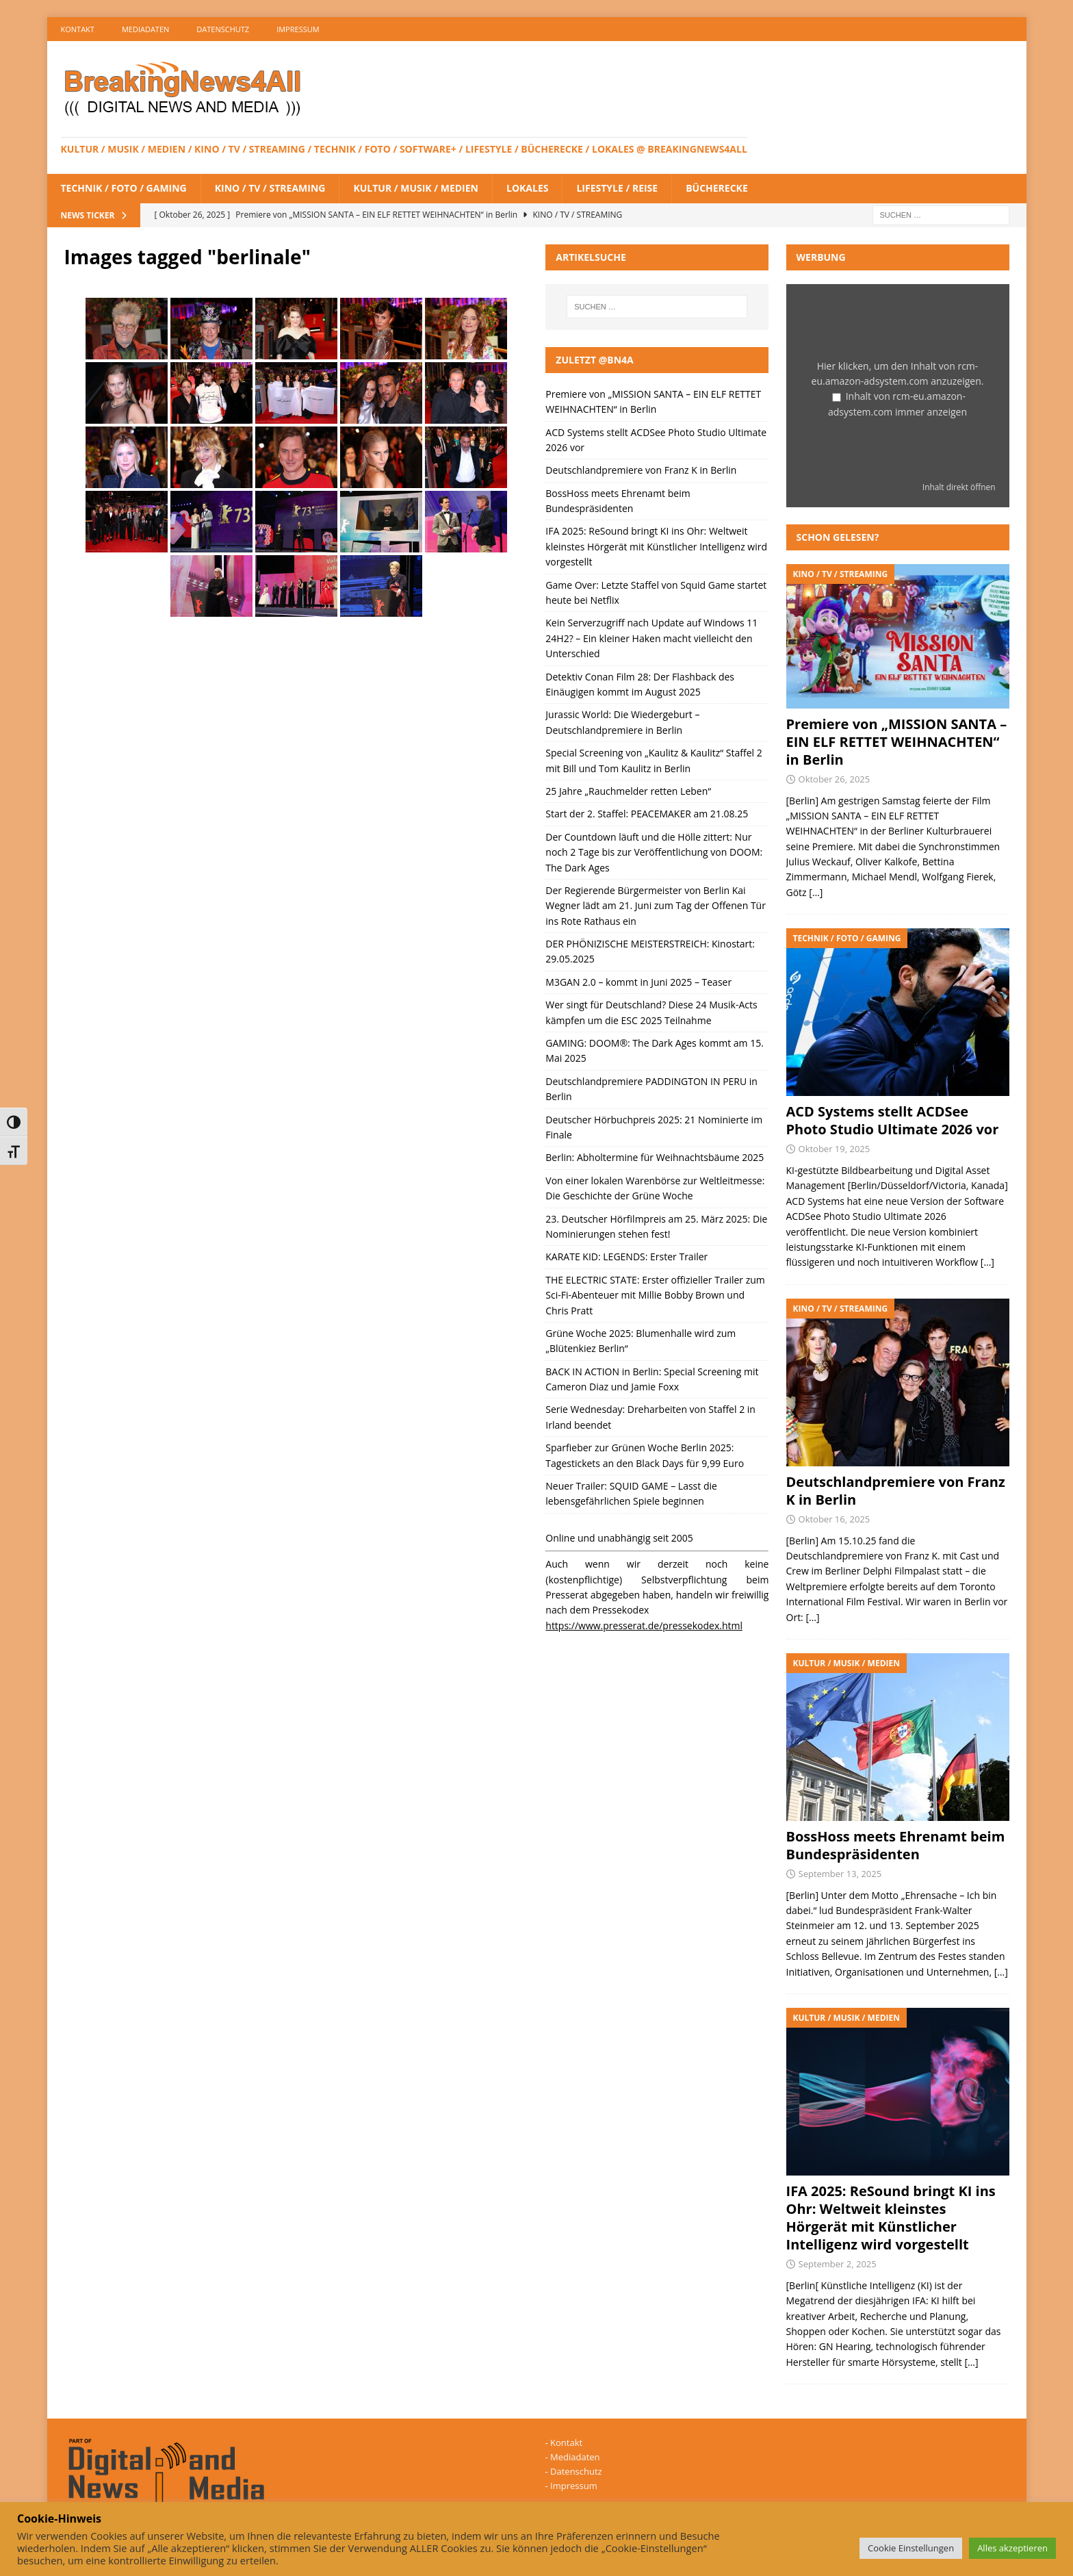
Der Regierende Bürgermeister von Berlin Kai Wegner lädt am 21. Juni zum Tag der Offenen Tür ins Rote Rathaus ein (655, 906)
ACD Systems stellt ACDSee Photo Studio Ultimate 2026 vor (892, 1120)
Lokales (527, 187)
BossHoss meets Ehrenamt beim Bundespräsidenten (895, 1845)
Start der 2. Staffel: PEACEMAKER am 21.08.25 (646, 813)
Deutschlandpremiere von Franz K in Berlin (640, 469)
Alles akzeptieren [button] (1012, 2548)
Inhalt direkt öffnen (959, 486)
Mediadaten (145, 29)
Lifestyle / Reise (617, 187)
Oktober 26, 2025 (834, 779)
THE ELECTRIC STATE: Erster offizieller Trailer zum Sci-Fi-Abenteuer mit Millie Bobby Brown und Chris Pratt (655, 1295)
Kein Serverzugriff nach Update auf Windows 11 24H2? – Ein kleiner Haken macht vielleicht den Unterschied (651, 638)
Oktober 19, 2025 (834, 1149)
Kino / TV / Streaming (270, 187)
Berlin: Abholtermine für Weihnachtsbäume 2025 (654, 1157)
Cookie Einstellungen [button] (911, 2548)
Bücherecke (717, 187)
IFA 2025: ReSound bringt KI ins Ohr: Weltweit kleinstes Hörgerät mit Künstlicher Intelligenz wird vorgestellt (656, 546)
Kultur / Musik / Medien (415, 187)
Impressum (297, 29)
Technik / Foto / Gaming (124, 187)
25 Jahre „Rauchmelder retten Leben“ (628, 791)
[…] (816, 892)
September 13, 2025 (840, 1873)
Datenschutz (222, 29)
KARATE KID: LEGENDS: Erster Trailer (626, 1256)
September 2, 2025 (838, 2264)
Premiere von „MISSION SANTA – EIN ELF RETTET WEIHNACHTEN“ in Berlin (896, 742)
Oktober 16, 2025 (834, 1519)
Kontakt (77, 29)
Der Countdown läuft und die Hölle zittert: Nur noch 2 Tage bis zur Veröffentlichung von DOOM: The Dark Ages (653, 852)
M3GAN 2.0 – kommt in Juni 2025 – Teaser (638, 982)
